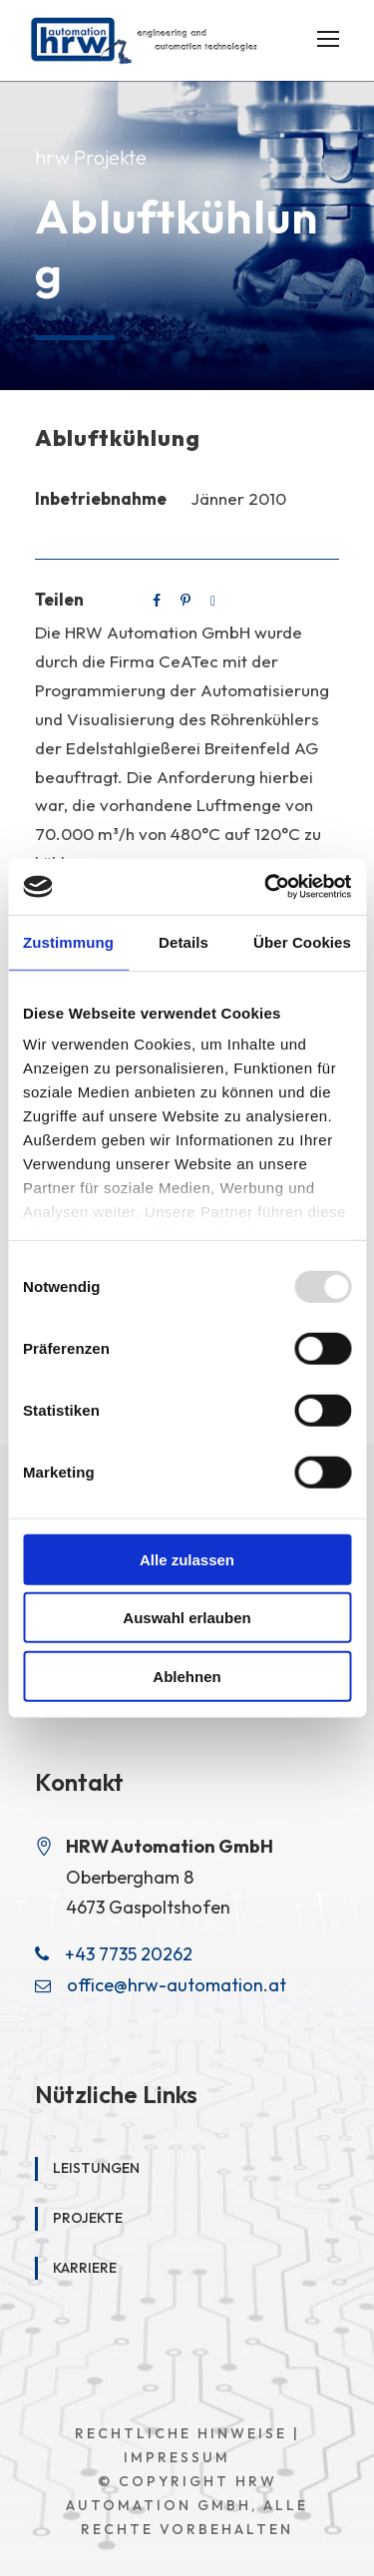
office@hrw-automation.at (176, 1984)
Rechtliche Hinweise (181, 2433)
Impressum (177, 2457)
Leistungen (96, 2168)
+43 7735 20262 (128, 1953)
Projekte (88, 2218)
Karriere (85, 2268)
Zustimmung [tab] (68, 941)
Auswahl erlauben (186, 1617)
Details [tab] (183, 941)
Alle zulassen (187, 1558)
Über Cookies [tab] (302, 941)
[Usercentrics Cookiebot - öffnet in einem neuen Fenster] (266, 887)
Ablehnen (186, 1675)
